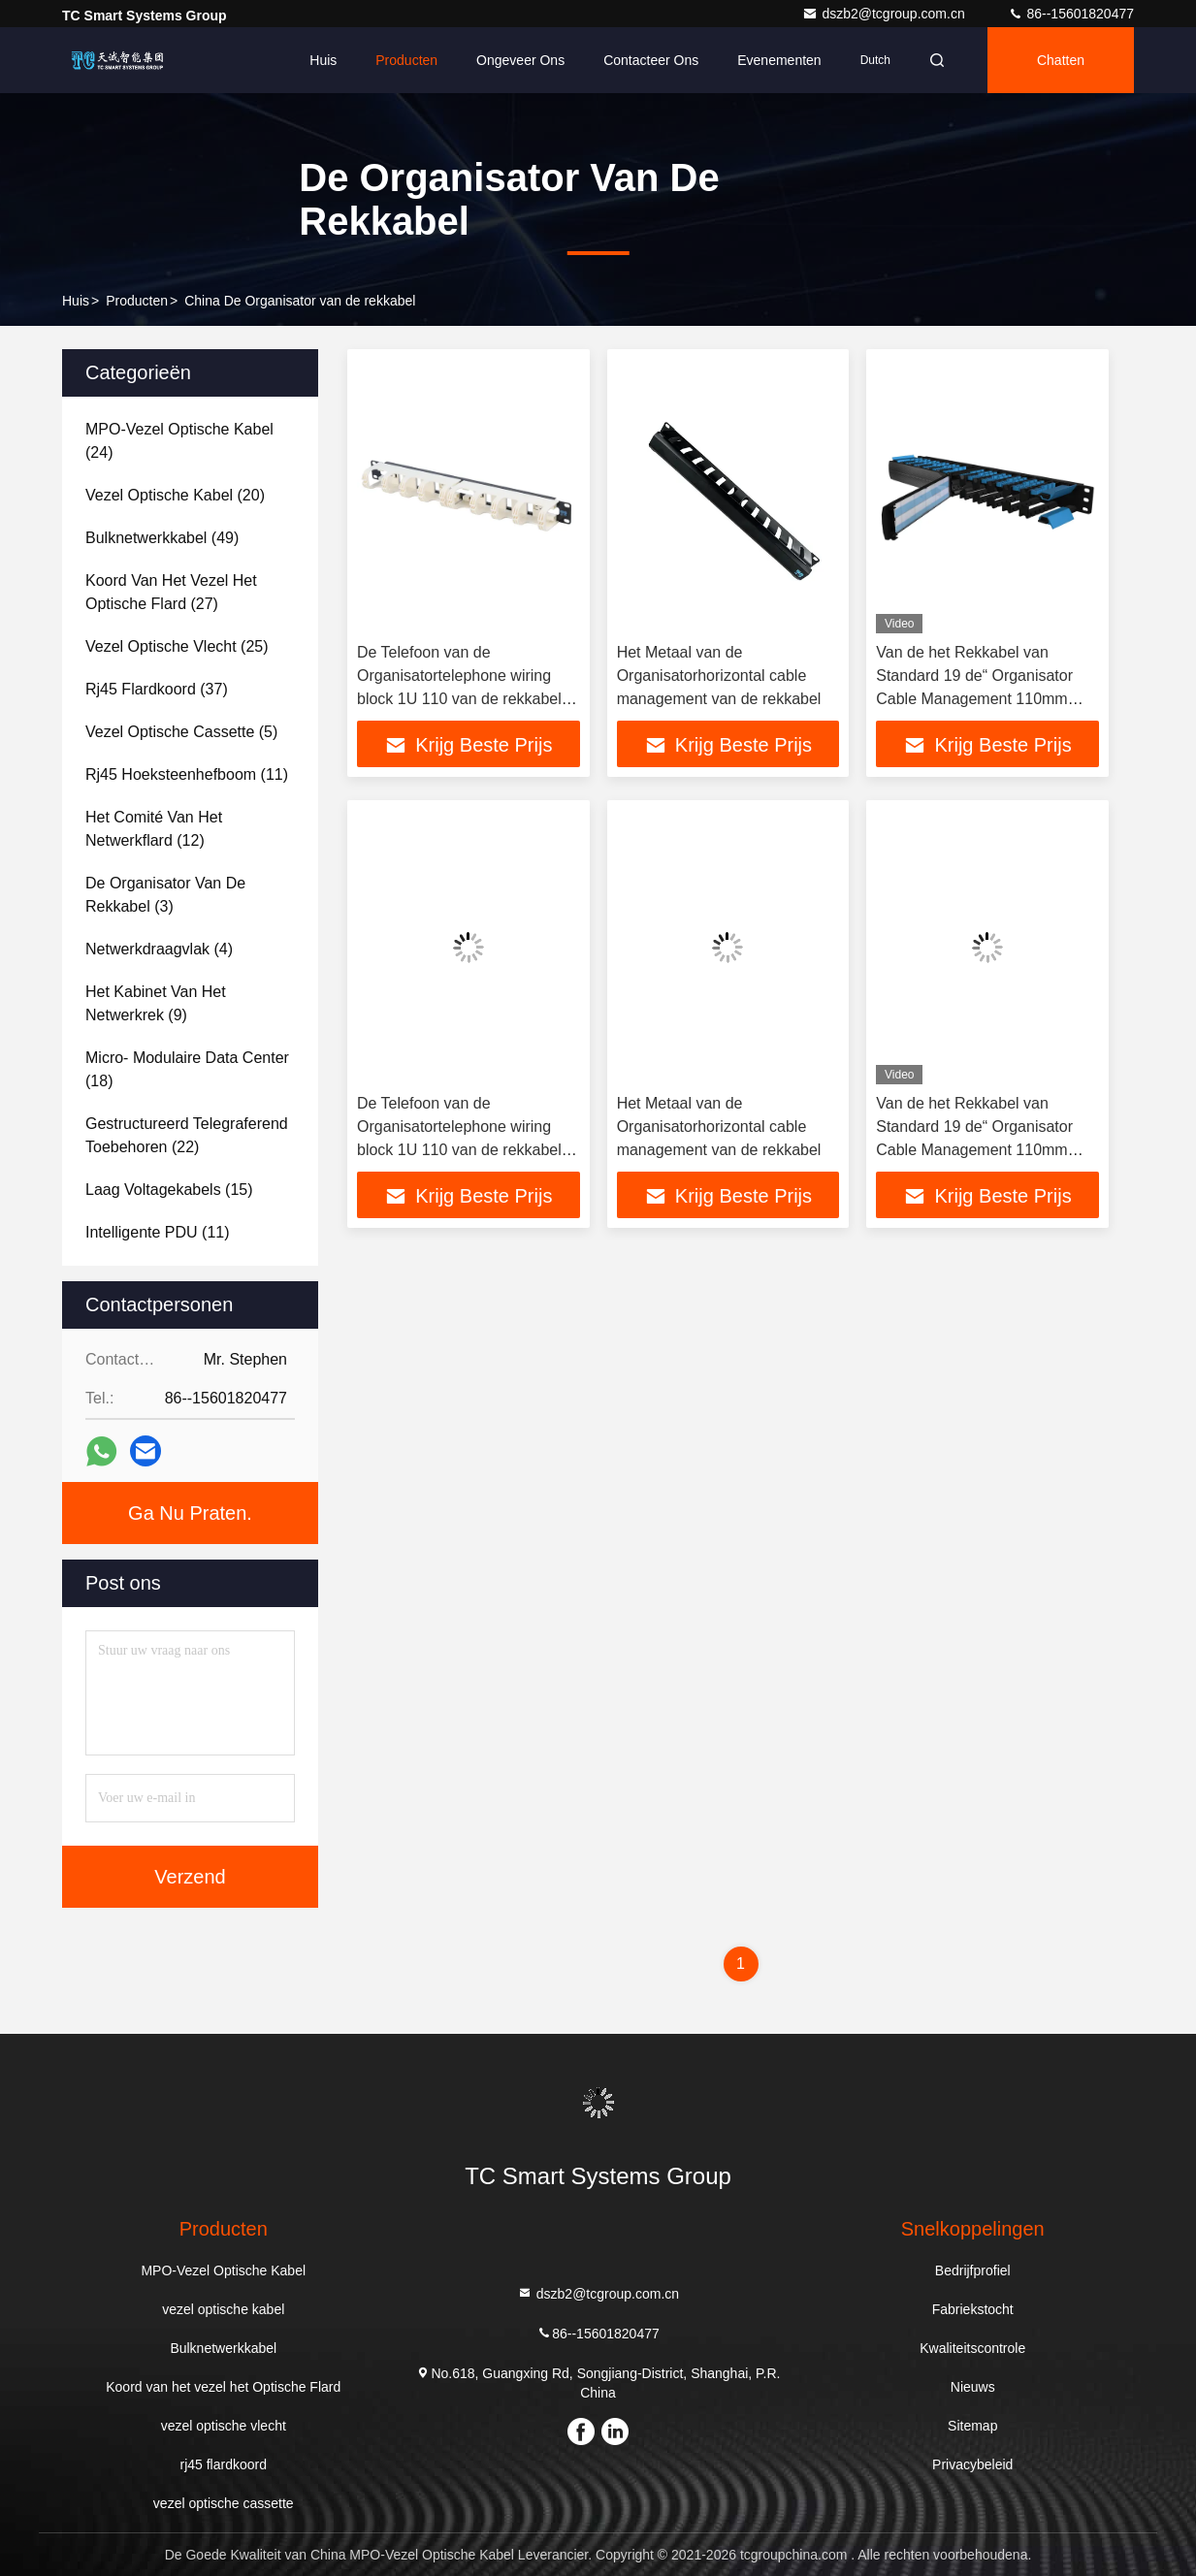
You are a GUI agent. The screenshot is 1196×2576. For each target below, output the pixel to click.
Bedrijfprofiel (973, 2270)
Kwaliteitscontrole (972, 2348)
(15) (169, 1189)
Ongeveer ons (520, 60)
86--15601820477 (1071, 13)
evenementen (779, 60)
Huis (323, 60)
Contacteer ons (650, 60)
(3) (165, 895)
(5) (181, 732)
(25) (177, 646)
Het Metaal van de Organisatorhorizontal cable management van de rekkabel (719, 675)
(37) (156, 689)
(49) (162, 538)
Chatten (1060, 60)
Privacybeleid (972, 2464)
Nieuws (973, 2387)
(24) (179, 441)
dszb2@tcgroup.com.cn (885, 13)
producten (137, 300)
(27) (171, 592)
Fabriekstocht (973, 2309)
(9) (155, 1003)
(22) (186, 1135)
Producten (406, 60)
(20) (175, 495)
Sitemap (972, 2425)
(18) (187, 1069)
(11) (186, 774)
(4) (159, 949)
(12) (153, 829)
